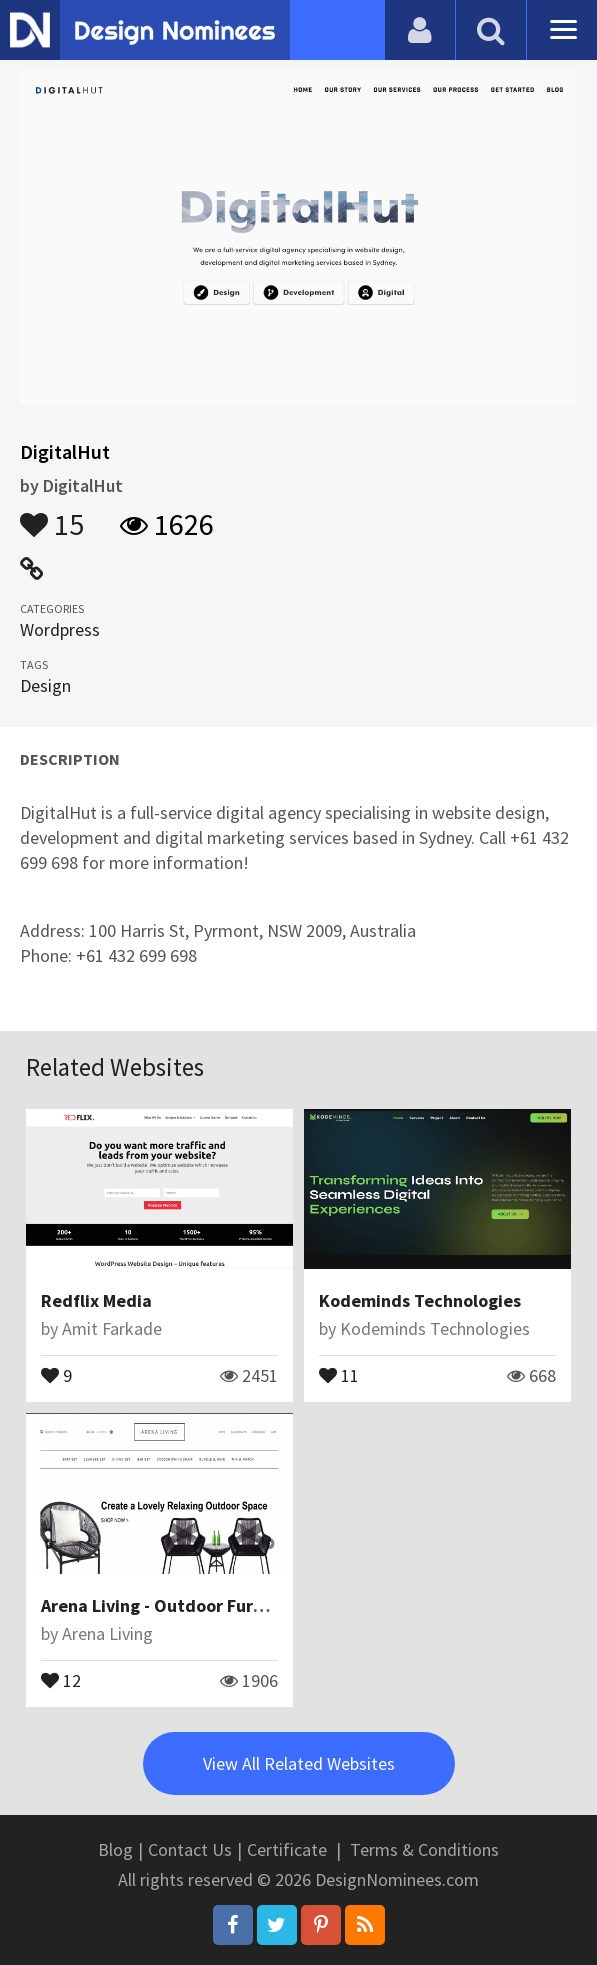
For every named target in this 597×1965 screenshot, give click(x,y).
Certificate (287, 1849)
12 (61, 1679)
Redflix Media (96, 1300)
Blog (115, 1849)
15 (52, 515)
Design (45, 685)
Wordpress (60, 629)
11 (339, 1374)
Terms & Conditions (424, 1849)
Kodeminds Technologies (420, 1300)
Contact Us (190, 1849)
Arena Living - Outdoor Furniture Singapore (215, 1605)
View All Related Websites (299, 1763)
